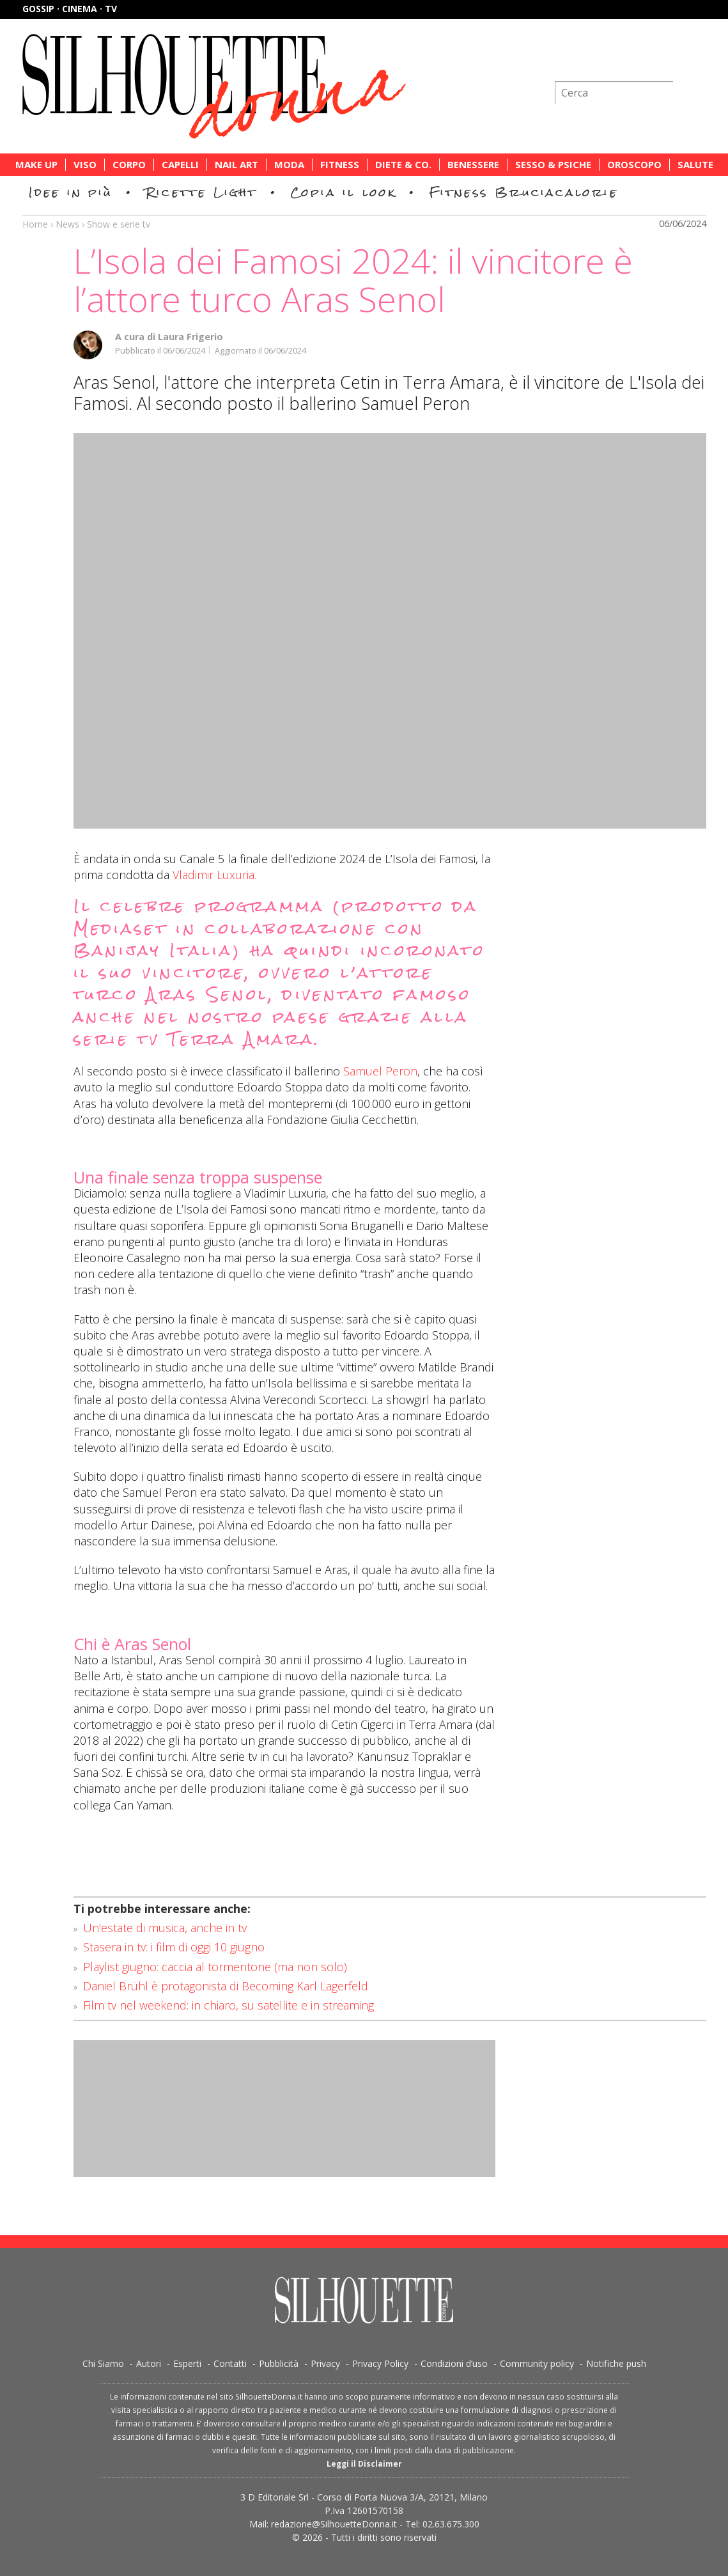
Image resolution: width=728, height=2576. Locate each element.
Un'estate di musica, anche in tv (165, 1927)
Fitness (339, 165)
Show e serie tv (118, 224)
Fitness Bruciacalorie (524, 192)
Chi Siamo (103, 2363)
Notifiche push (616, 2363)
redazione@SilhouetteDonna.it (334, 2524)
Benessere (473, 165)
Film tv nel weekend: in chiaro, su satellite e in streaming (228, 2005)
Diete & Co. (403, 165)
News (67, 224)
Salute (695, 165)
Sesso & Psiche (553, 165)
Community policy (537, 2363)
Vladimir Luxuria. (214, 874)
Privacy (325, 2363)
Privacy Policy (380, 2363)
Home (35, 224)
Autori (148, 2363)
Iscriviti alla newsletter (637, 60)
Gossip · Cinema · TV (69, 9)
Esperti (187, 2363)
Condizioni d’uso (454, 2363)
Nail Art (236, 165)
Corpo (129, 165)
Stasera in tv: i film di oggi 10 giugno (174, 1947)
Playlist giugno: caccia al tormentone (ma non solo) (215, 1966)
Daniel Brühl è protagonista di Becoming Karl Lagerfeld (225, 1986)
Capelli (180, 165)
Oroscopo (634, 165)
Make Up (36, 165)
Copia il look (343, 192)
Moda (289, 165)
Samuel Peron (380, 1071)
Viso (85, 165)
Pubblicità (278, 2363)
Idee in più (71, 192)
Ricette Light (202, 192)
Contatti (230, 2363)
